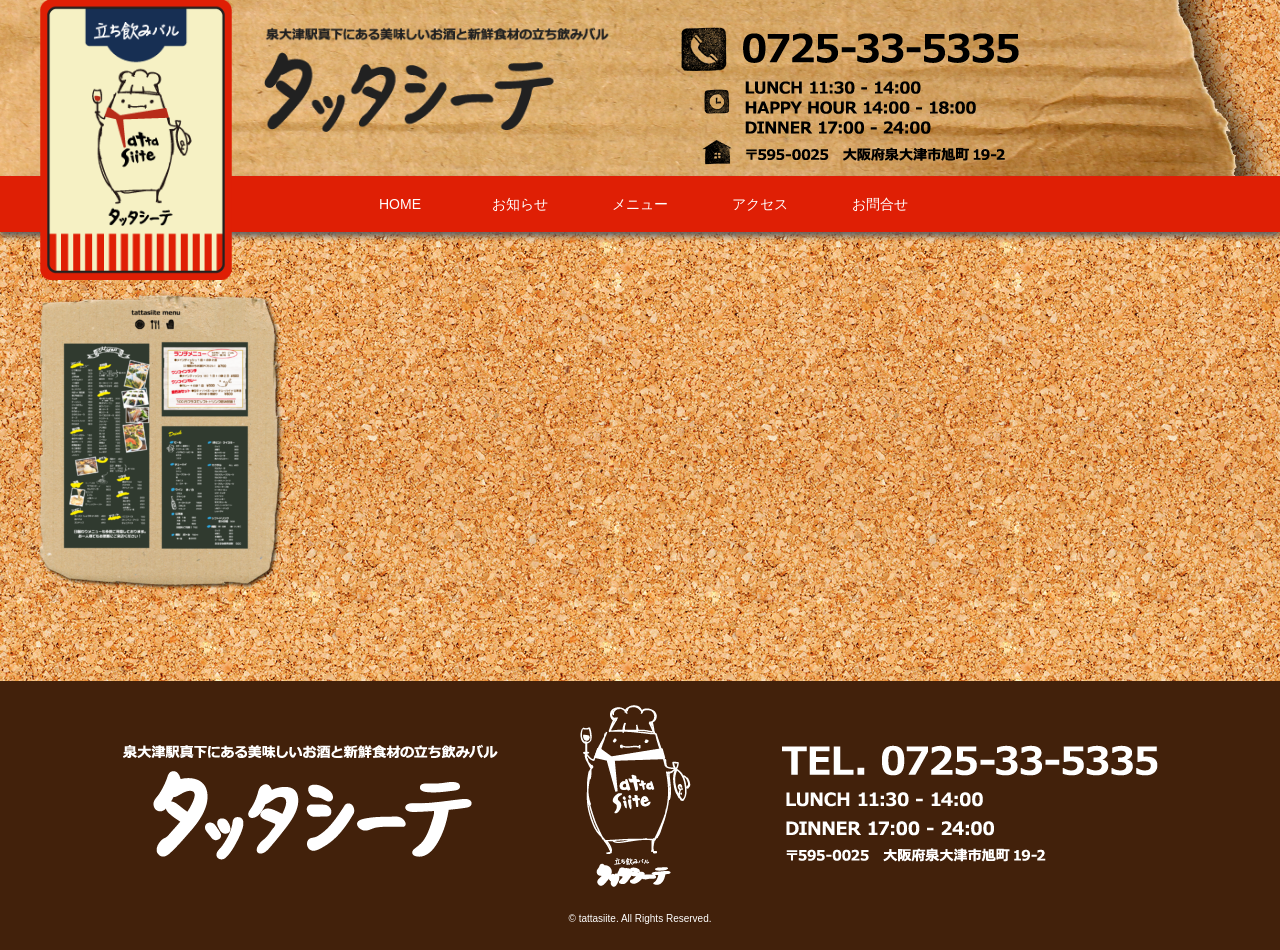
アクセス (760, 204)
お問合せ (880, 204)
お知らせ (520, 204)
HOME (400, 204)
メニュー (640, 204)
